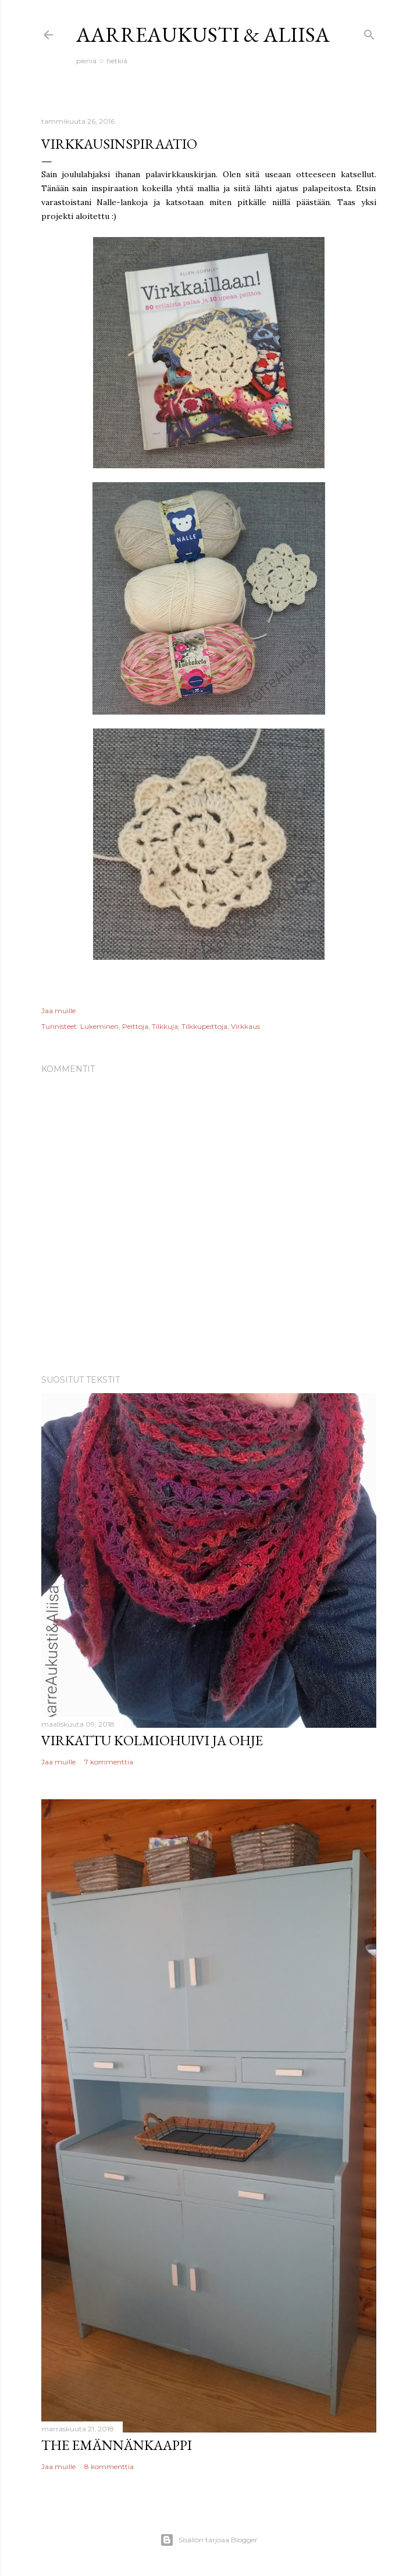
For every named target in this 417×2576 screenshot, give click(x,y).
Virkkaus (245, 1026)
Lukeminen (99, 1026)
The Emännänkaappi (116, 2445)
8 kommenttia (109, 2466)
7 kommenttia (108, 1761)
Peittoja (135, 1026)
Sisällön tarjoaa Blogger (209, 2540)
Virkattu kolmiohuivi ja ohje (152, 1740)
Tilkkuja (165, 1026)
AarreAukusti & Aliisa (203, 34)
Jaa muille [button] (58, 1010)
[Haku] (369, 32)
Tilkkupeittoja (204, 1026)
